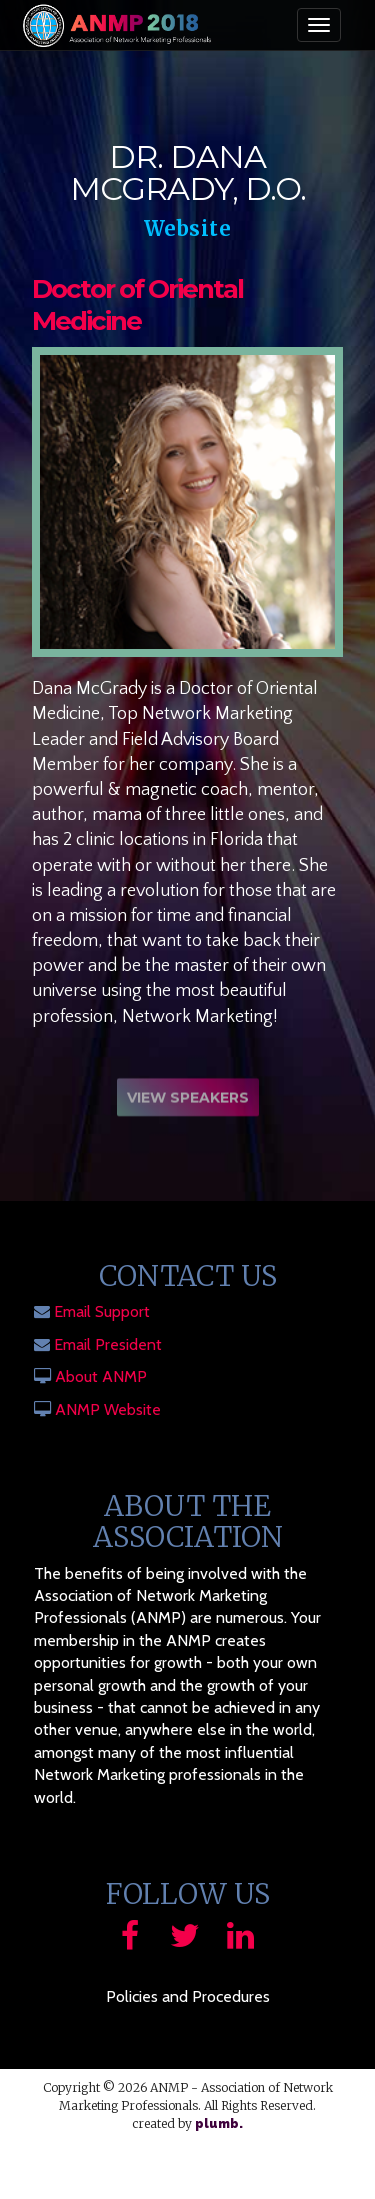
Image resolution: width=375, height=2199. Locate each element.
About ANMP (101, 1376)
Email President (108, 1344)
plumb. (219, 2124)
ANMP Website (108, 1409)
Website (188, 228)
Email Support (102, 1311)
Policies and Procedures (188, 1996)
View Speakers (188, 1100)
